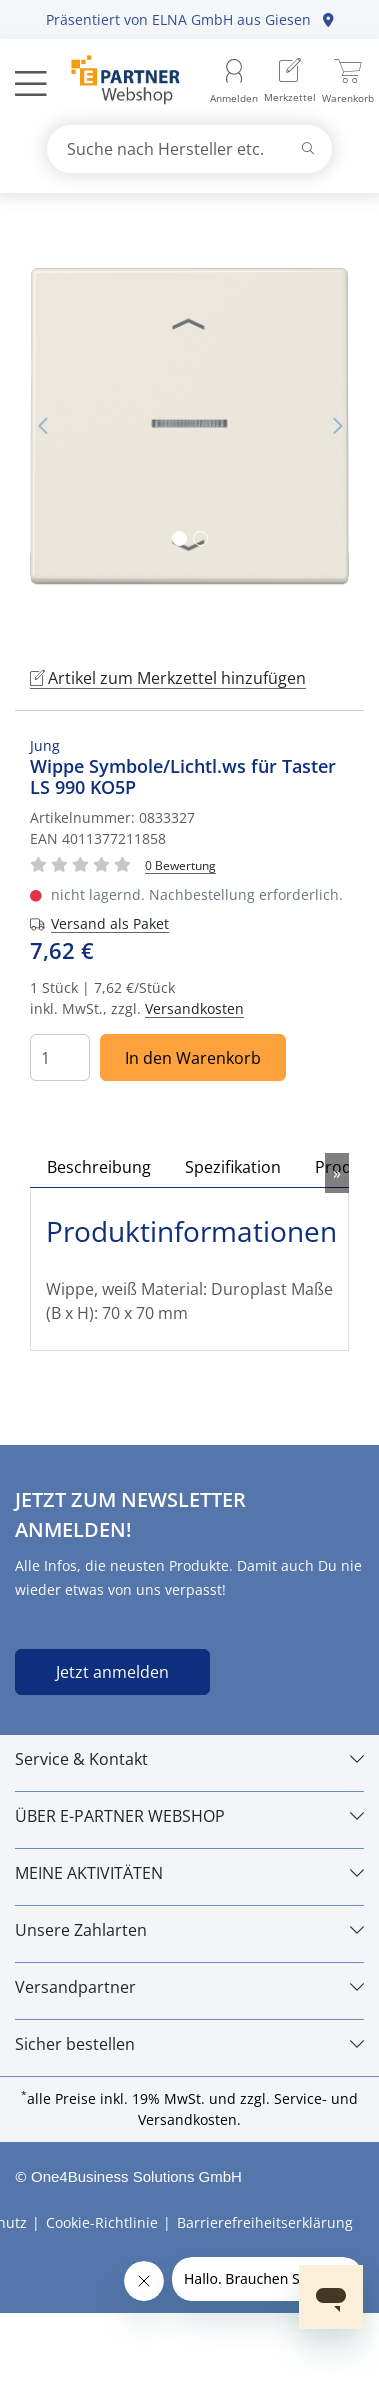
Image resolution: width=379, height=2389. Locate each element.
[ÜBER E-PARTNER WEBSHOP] (189, 1816)
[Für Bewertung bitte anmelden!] (180, 864)
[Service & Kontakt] (189, 1759)
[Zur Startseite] (114, 82)
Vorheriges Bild (42, 426)
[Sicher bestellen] (189, 2044)
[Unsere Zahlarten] (189, 1930)
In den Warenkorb (193, 1058)
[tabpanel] (189, 426)
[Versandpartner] (189, 1987)
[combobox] (190, 149)
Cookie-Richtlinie (102, 2222)
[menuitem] (290, 82)
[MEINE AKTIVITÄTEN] (189, 1873)
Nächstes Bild (337, 426)
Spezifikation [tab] (233, 1167)
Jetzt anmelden (112, 1672)
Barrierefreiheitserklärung (265, 2222)
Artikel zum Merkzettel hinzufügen (168, 678)
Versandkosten (194, 1008)
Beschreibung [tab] (99, 1167)
